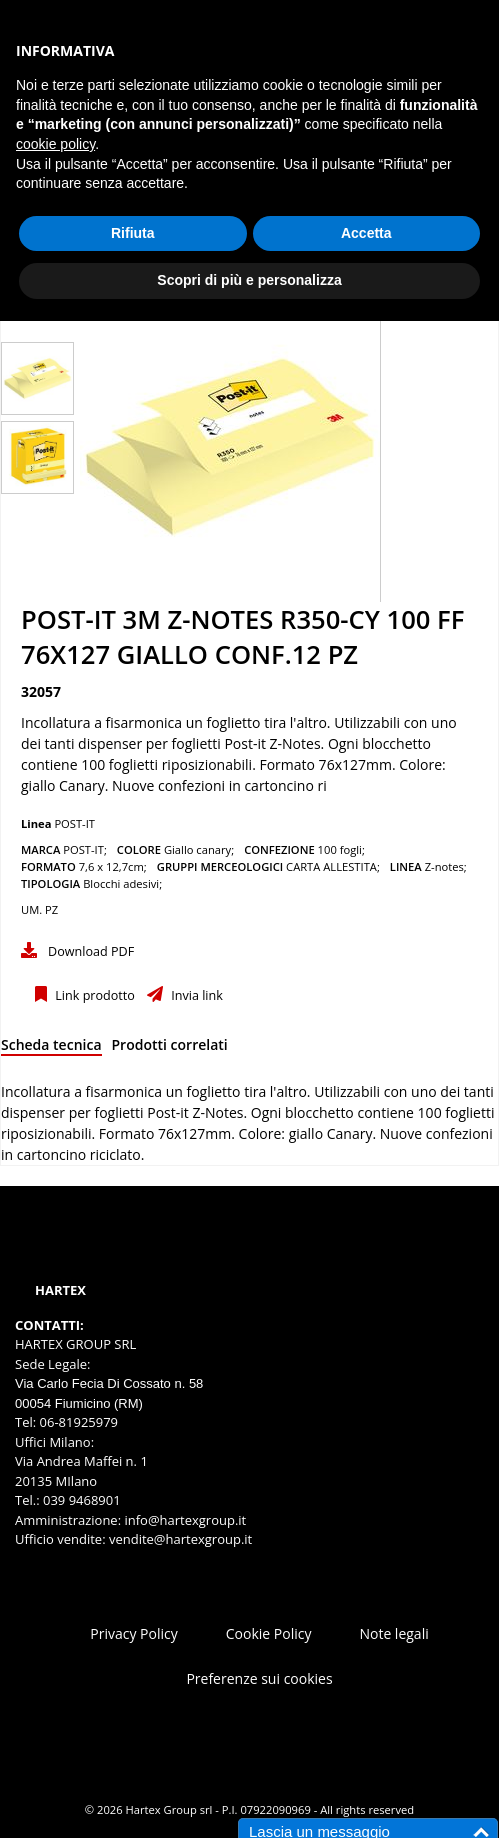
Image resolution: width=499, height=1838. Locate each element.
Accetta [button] (366, 233)
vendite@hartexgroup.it (180, 1539)
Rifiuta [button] (133, 233)
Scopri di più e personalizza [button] (249, 280)
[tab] (51, 1048)
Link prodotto (93, 995)
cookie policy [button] (55, 144)
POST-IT (74, 823)
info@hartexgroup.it (183, 1520)
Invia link (195, 995)
